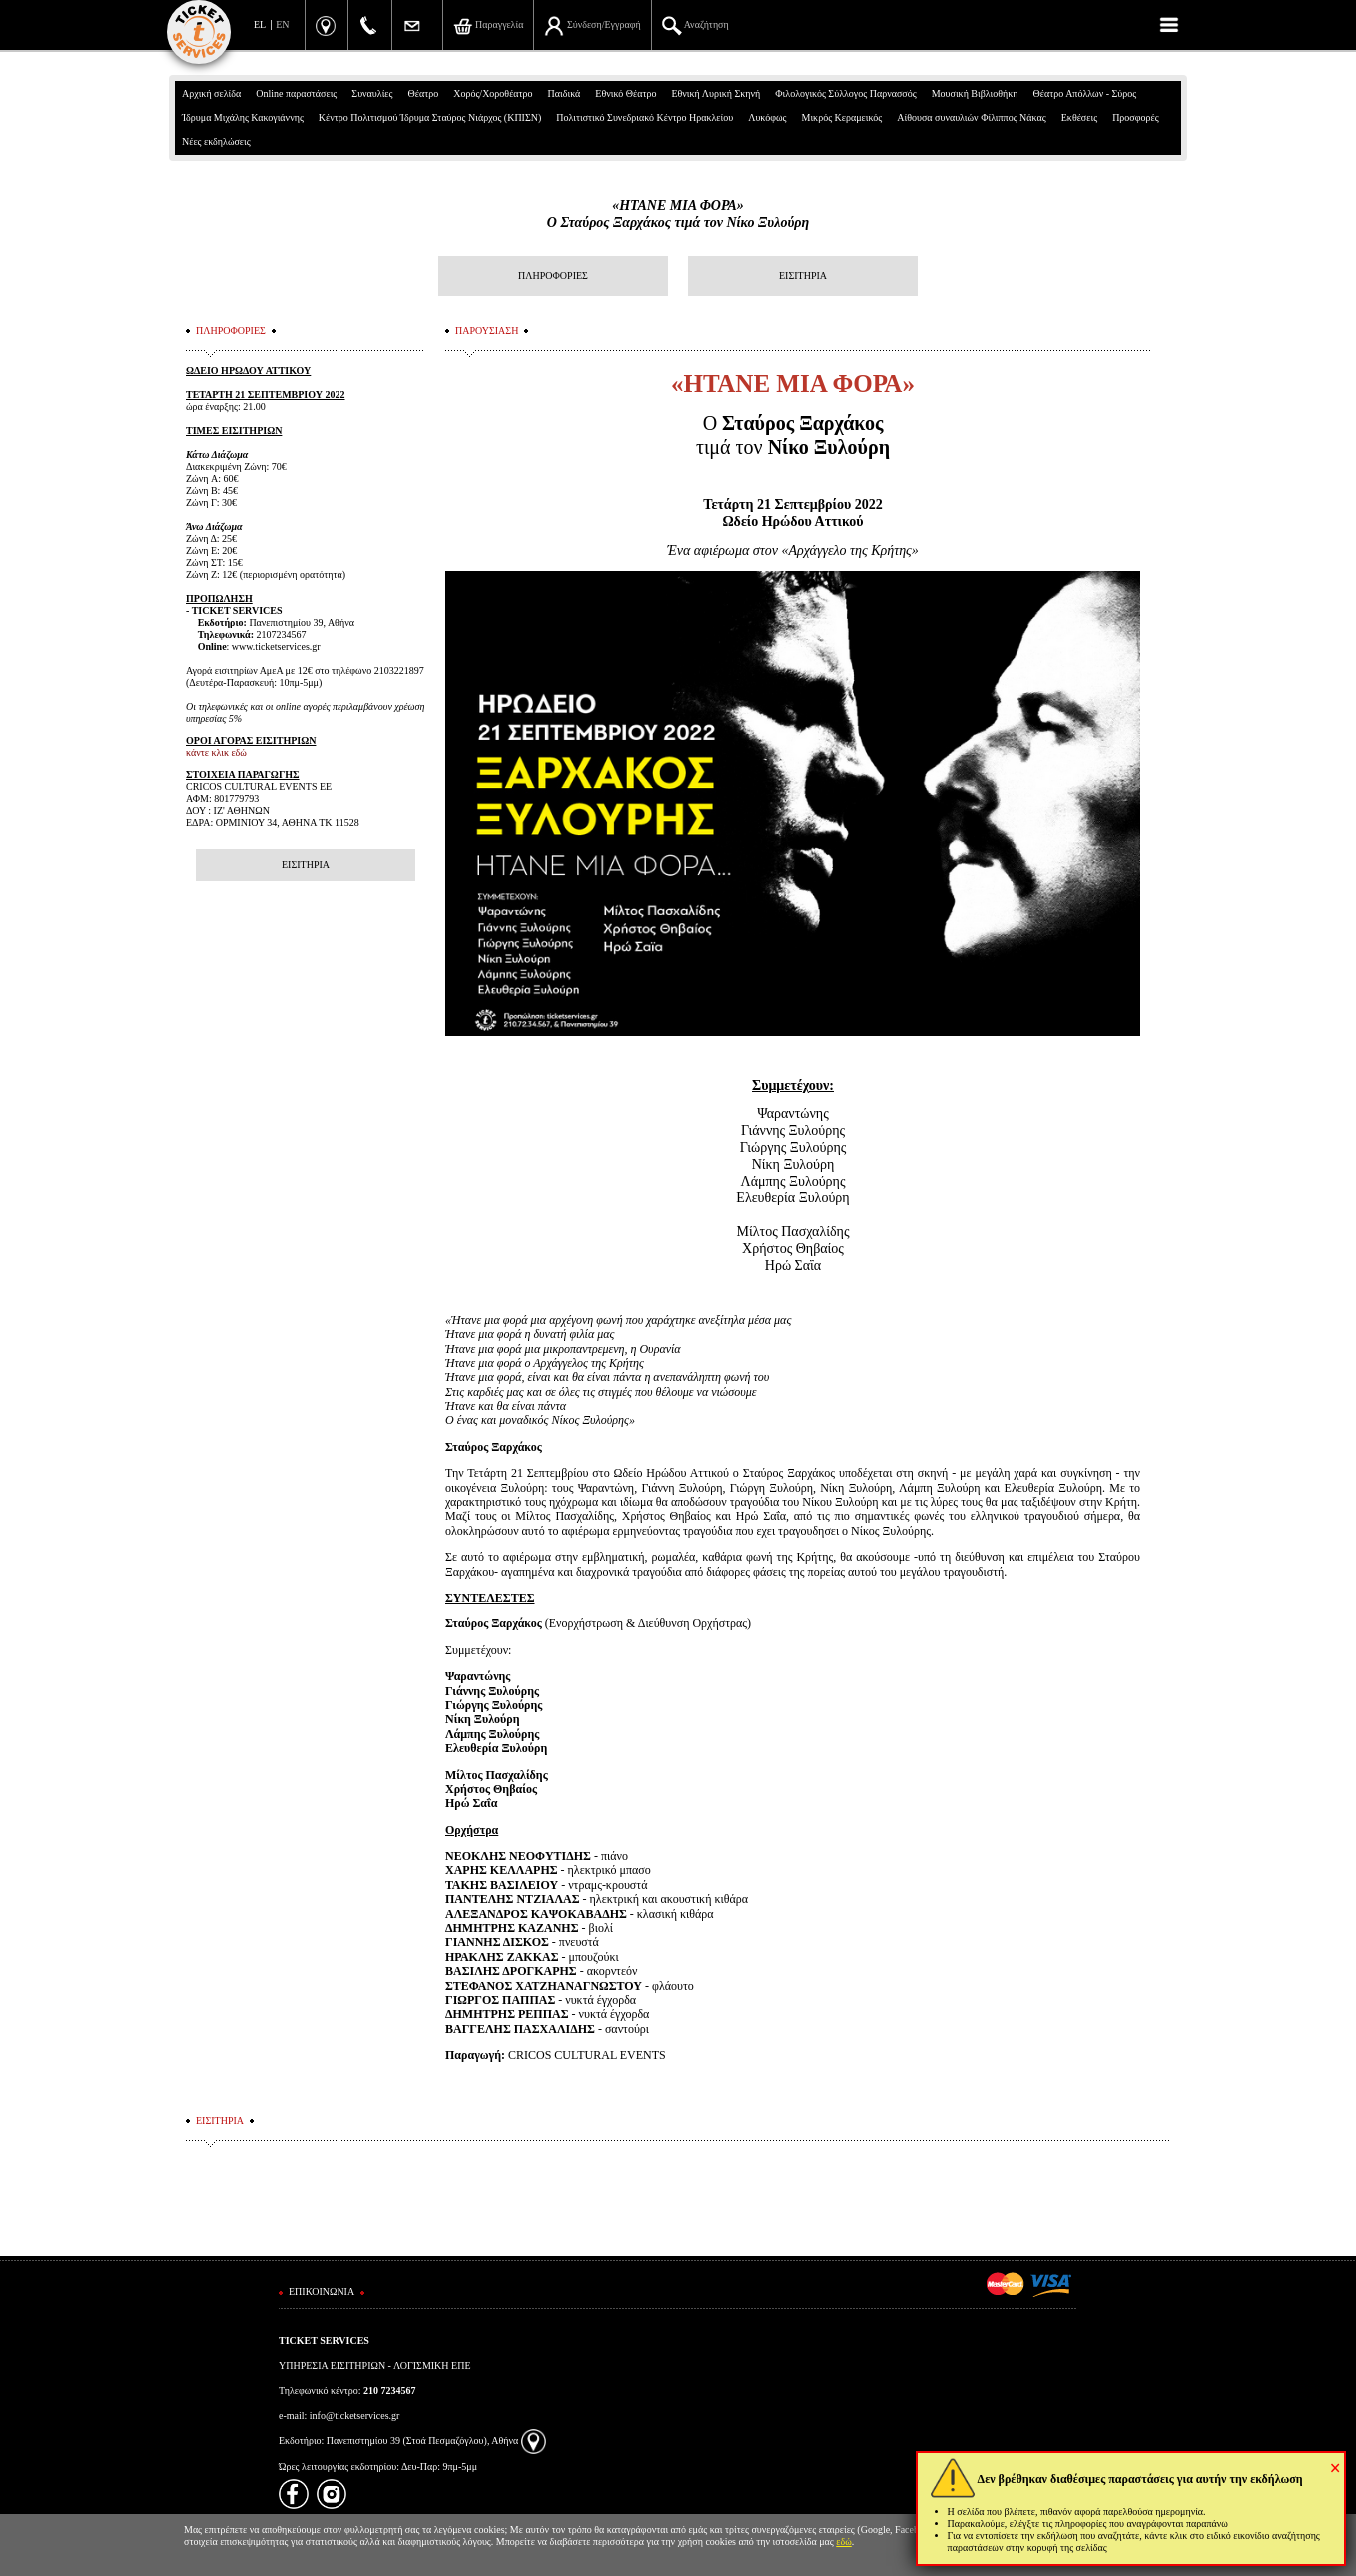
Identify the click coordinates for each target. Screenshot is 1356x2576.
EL (260, 24)
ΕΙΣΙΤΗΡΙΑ (803, 275)
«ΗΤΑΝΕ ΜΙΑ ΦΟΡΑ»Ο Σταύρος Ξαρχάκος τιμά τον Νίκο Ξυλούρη (678, 214)
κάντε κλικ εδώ (216, 752)
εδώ (844, 2541)
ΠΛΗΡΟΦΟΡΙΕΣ (553, 275)
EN (282, 24)
